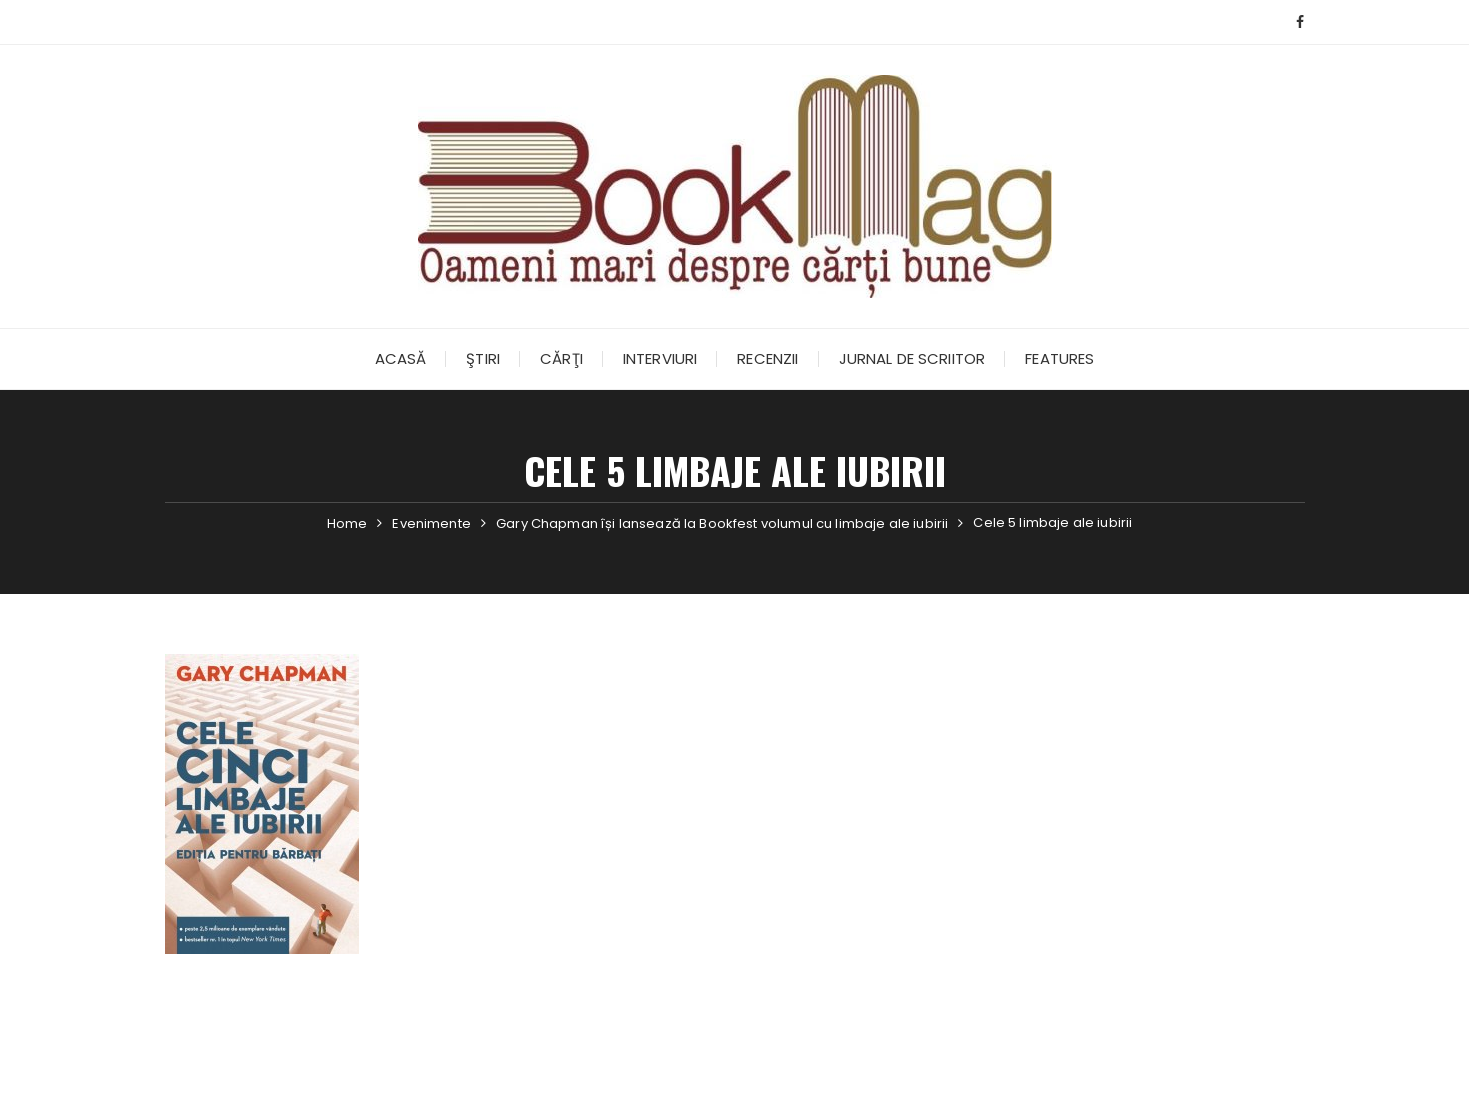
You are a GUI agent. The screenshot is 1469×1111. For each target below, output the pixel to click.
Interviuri (660, 358)
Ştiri (483, 358)
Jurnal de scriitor (912, 358)
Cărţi (561, 358)
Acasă (401, 358)
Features (1059, 358)
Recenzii (767, 358)
